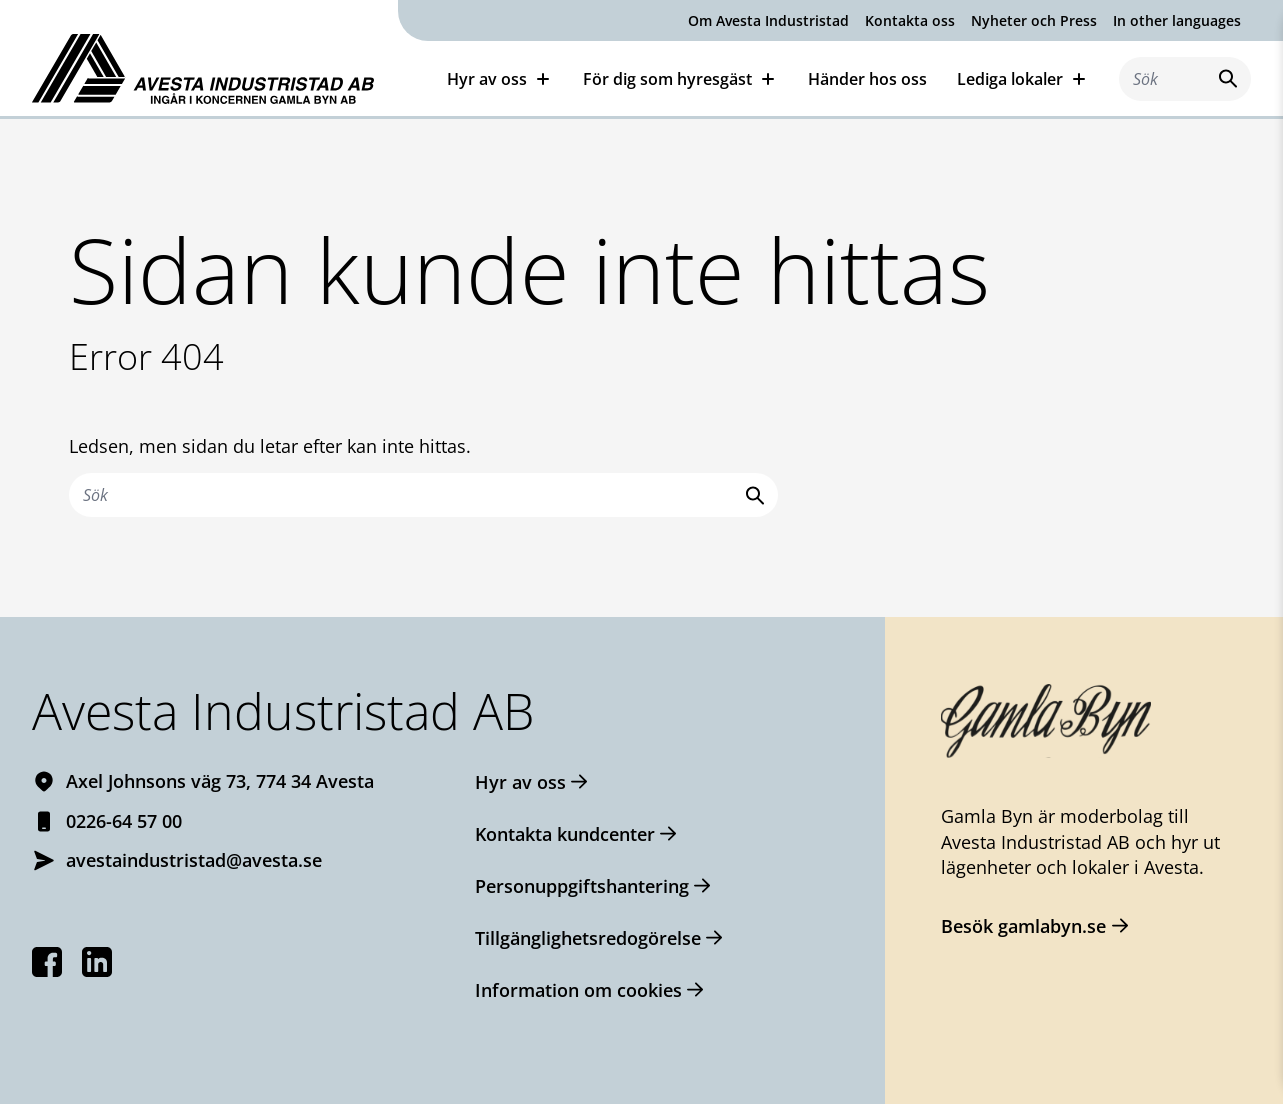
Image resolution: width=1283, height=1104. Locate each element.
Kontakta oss (910, 20)
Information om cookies (578, 990)
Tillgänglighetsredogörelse (588, 938)
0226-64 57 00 (124, 821)
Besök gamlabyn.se (1023, 926)
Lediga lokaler (1010, 79)
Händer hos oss (867, 79)
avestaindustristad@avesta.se (194, 860)
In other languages (1177, 20)
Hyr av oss (487, 79)
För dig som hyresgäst (667, 79)
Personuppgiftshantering (582, 886)
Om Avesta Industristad (768, 20)
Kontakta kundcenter (565, 834)
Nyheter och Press (1034, 20)
